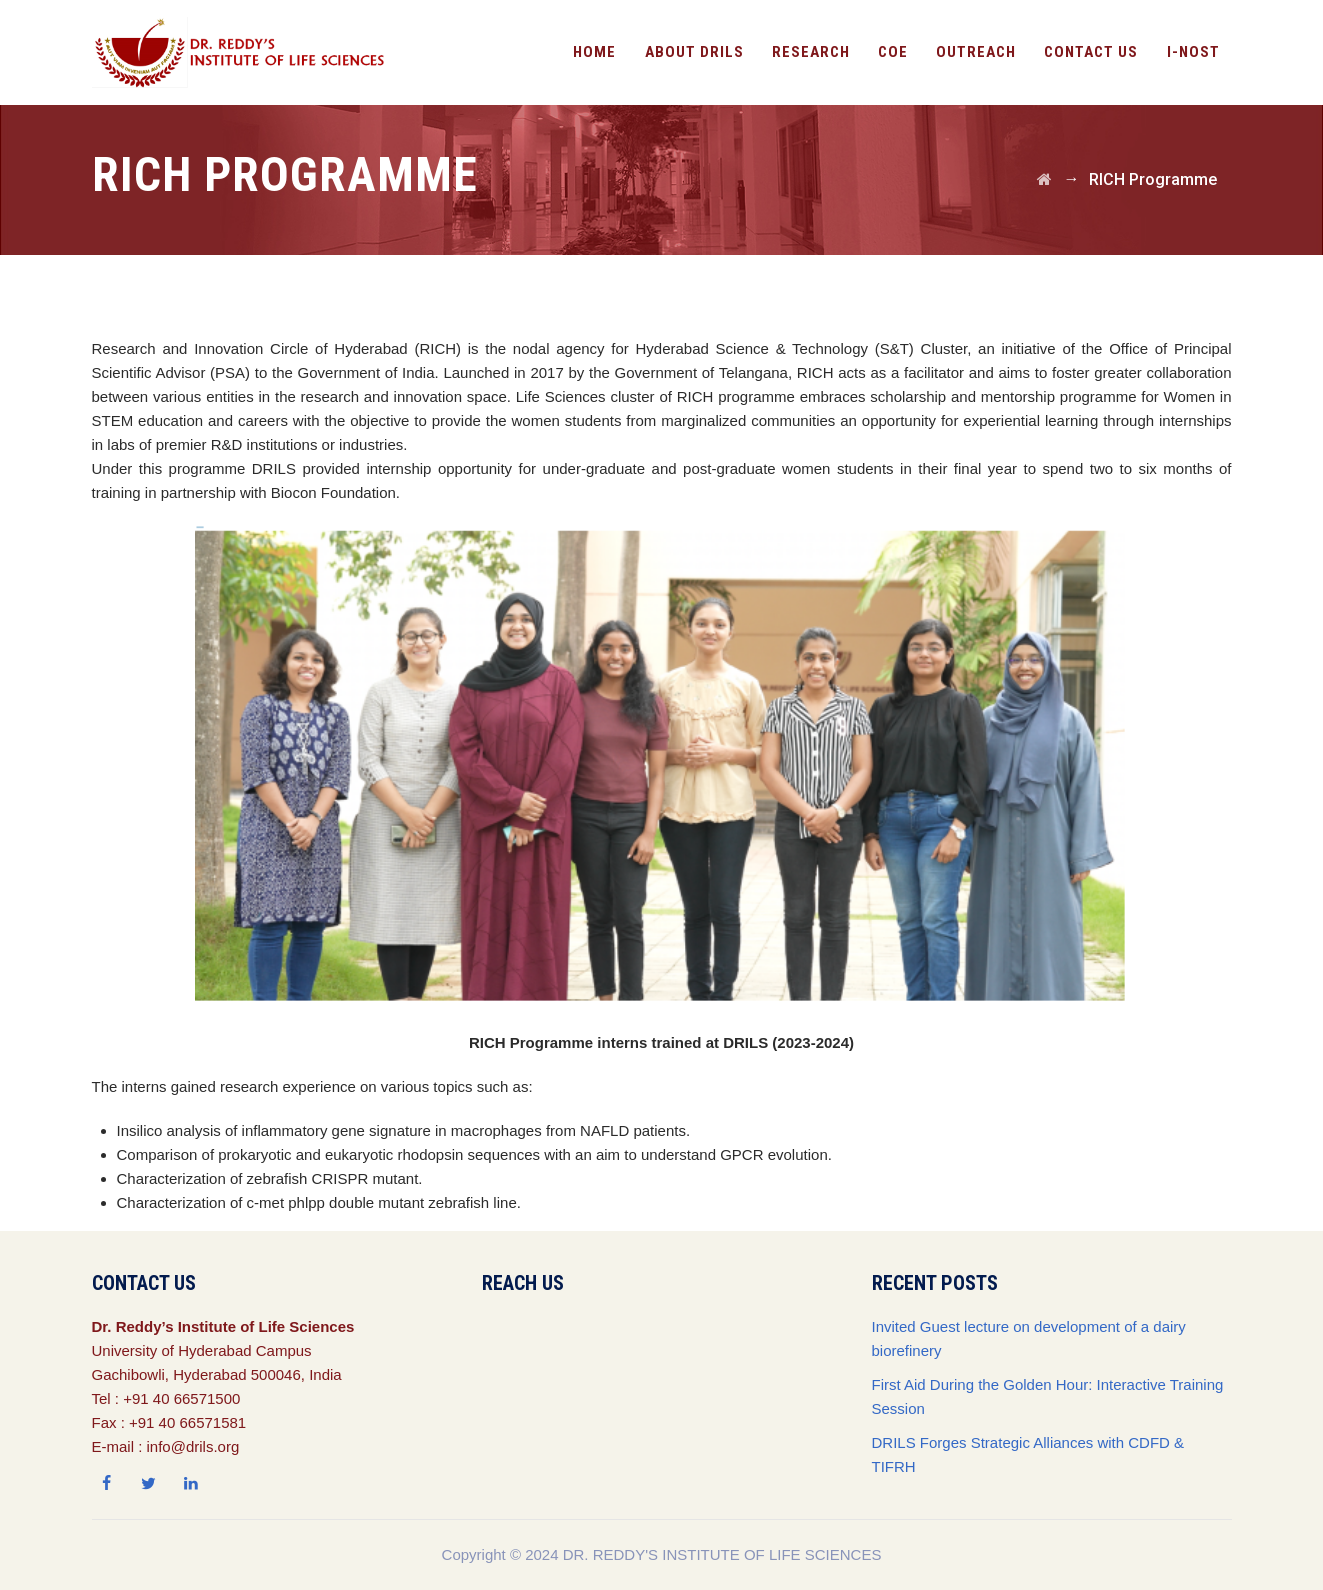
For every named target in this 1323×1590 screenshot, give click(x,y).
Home (594, 52)
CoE (893, 52)
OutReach (976, 52)
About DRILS (694, 52)
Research (811, 52)
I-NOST (1193, 52)
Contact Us (1091, 52)
